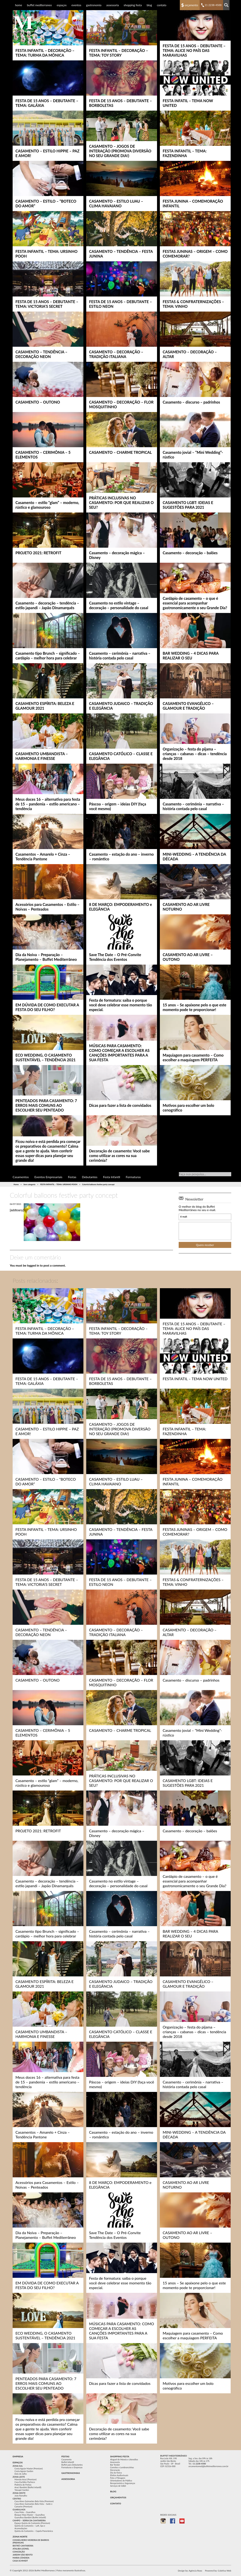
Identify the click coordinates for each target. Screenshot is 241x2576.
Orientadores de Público (121, 2480)
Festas (72, 1177)
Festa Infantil (111, 1177)
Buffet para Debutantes (72, 2464)
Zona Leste (19, 2477)
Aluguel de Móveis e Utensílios (124, 2459)
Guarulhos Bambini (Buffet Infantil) (30, 2517)
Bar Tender (115, 2464)
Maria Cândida (21, 2557)
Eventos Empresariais (48, 1177)
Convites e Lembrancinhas (122, 2467)
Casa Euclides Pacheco (24, 2482)
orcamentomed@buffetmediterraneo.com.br (208, 2466)
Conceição (19, 2551)
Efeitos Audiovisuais (119, 2475)
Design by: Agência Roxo (190, 2570)
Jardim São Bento (23, 2554)
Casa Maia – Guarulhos (24, 2512)
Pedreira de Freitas (22, 2484)
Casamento (66, 2459)
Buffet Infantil (67, 2462)
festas (65, 2456)
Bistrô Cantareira (23, 2545)
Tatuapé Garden (21, 2490)
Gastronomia (93, 5)
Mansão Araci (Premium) (25, 2479)
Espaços (61, 5)
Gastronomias (70, 2473)
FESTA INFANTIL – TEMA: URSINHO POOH (58, 1184)
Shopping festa (119, 2456)
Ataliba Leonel (21, 2548)
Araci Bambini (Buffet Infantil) (27, 2487)
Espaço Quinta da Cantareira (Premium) (32, 2523)
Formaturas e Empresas (71, 2467)
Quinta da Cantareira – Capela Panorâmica (33, 2531)
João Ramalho (20, 2495)
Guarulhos (19, 2509)
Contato (161, 5)
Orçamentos (118, 2497)
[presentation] (205, 1231)
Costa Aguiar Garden (23, 2471)
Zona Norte (20, 2536)
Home (18, 5)
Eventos (76, 5)
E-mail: (183, 1216)
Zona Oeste (19, 2493)
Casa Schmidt (20, 2560)
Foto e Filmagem (117, 2478)
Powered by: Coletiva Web (218, 2570)
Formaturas (133, 1177)
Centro (17, 2498)
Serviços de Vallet (118, 2486)
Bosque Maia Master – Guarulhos (29, 2515)
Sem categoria (29, 1184)
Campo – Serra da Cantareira (29, 2520)
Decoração (115, 2470)
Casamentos (21, 1177)
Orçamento (191, 5)
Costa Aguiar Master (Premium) (28, 2468)
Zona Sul (18, 2466)
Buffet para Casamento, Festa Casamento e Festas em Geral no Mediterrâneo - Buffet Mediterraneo (23, 24)
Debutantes (89, 1177)
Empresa (18, 2456)
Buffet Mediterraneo (39, 5)
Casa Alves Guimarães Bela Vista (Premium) (33, 2501)
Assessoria (112, 5)
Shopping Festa (133, 5)
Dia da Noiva (116, 2472)
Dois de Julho (20, 2474)
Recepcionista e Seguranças (122, 2483)
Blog (149, 5)
